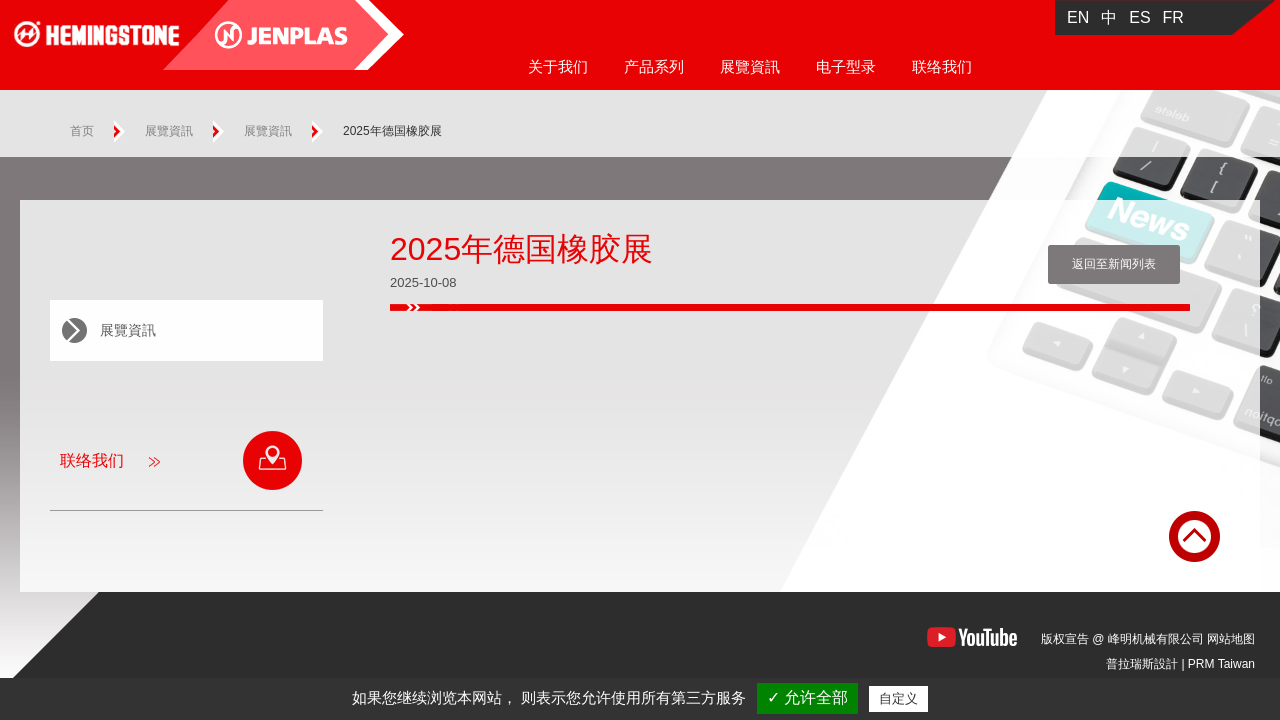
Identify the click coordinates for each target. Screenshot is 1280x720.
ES (1139, 17)
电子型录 (846, 66)
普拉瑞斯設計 (1142, 664)
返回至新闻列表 (1114, 264)
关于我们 (558, 66)
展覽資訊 (750, 66)
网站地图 (1231, 639)
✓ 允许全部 (807, 697)
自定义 (898, 698)
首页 (82, 131)
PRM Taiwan (1221, 664)
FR (1173, 17)
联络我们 (942, 66)
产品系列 (654, 66)
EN (1078, 17)
